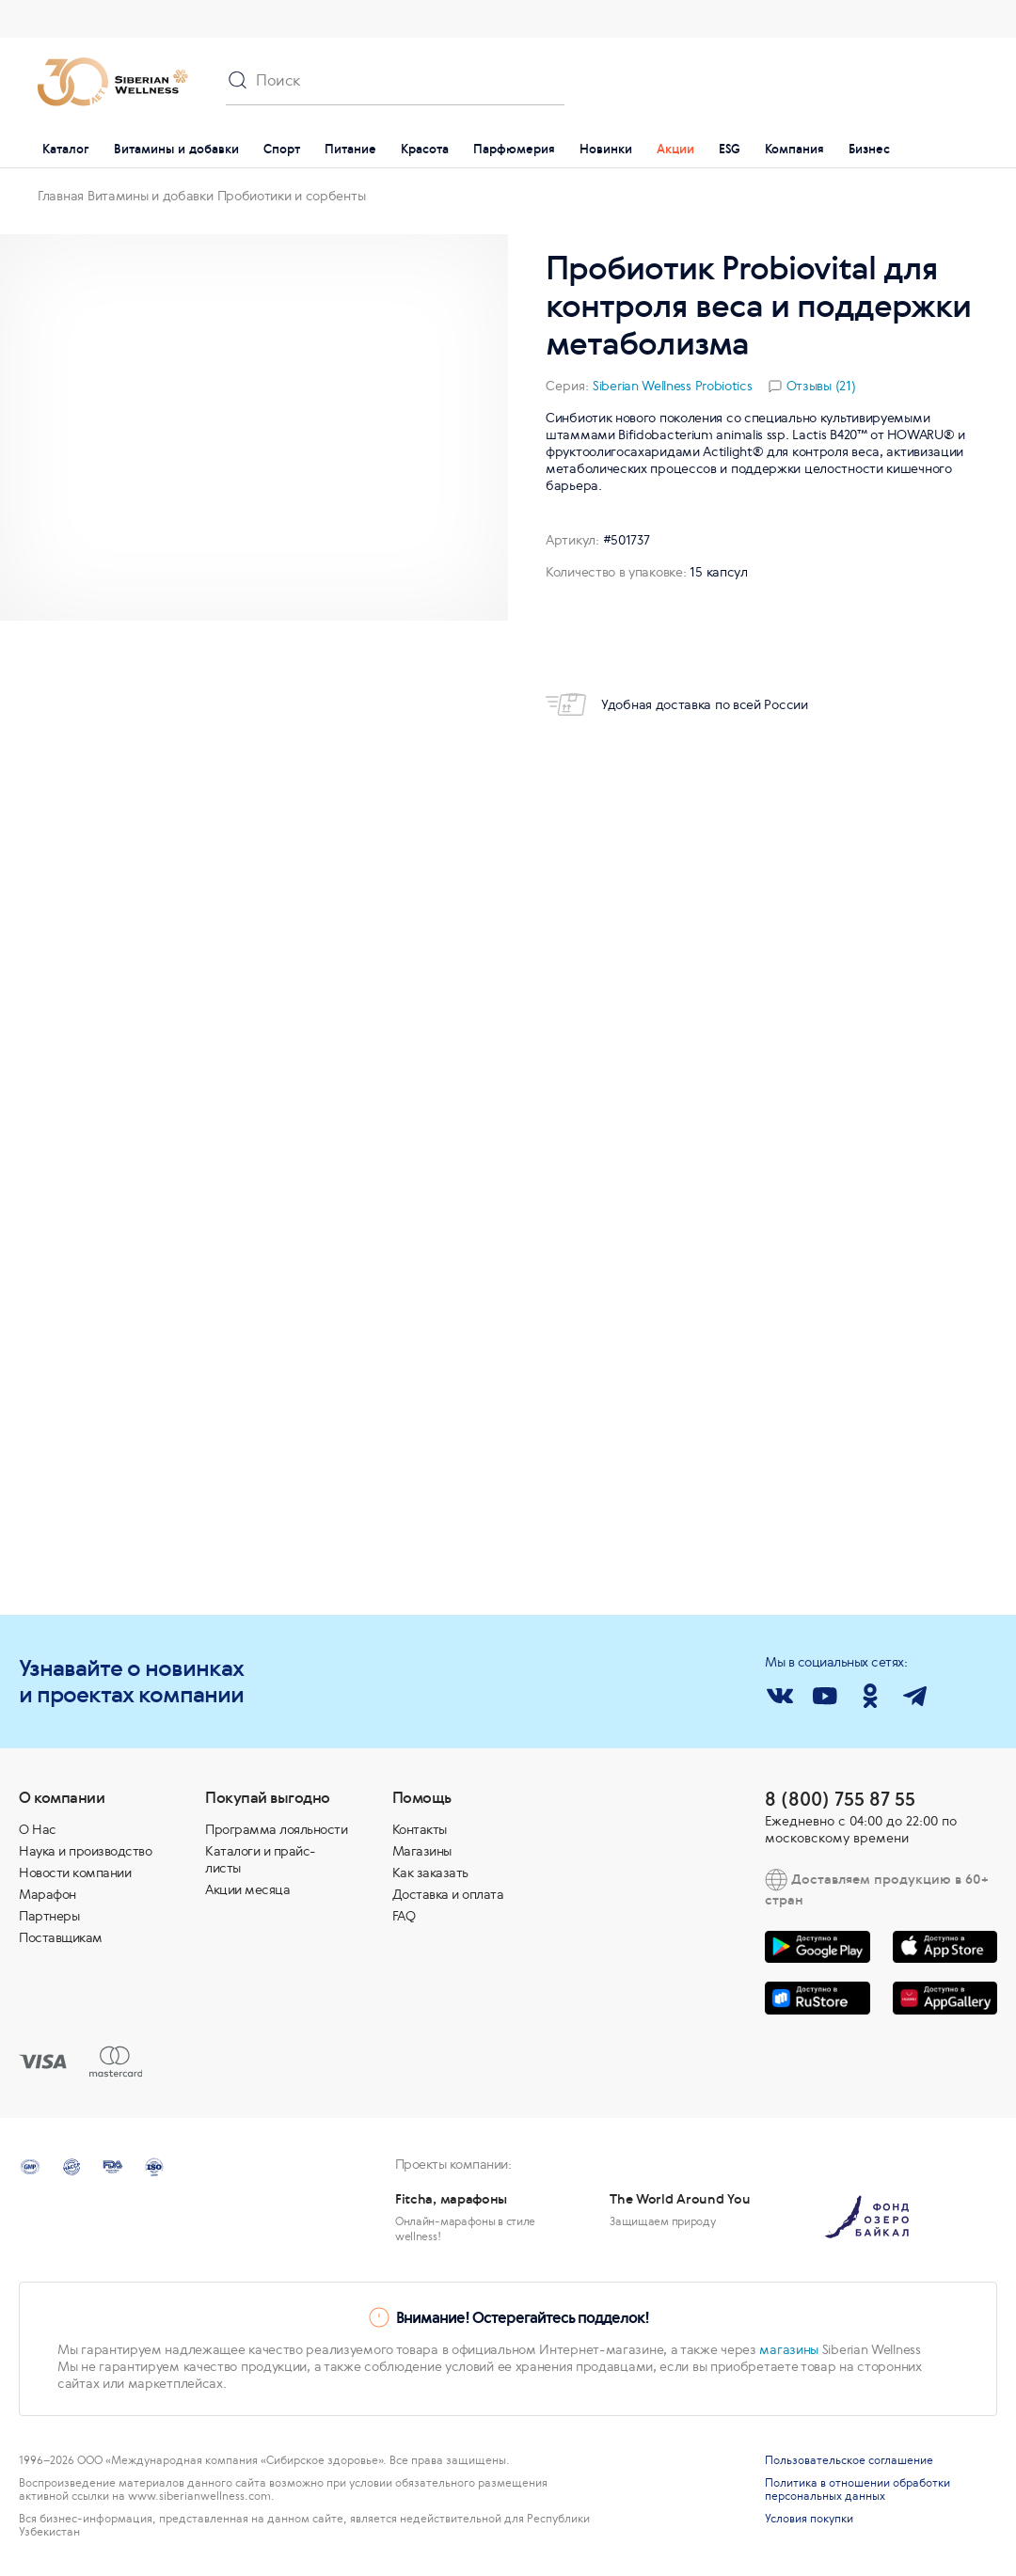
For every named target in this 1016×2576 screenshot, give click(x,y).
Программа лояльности (276, 1829)
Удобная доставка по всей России (677, 704)
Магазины (422, 1850)
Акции (675, 149)
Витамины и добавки (176, 149)
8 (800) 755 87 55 (840, 1798)
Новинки (605, 149)
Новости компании (75, 1872)
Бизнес (869, 149)
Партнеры (49, 1915)
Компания (794, 149)
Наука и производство (85, 1850)
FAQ (404, 1915)
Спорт (281, 149)
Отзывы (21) (821, 385)
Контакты (419, 1829)
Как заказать (430, 1872)
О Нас (37, 1829)
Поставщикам (61, 1937)
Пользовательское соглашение (849, 2460)
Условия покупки (809, 2518)
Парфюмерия (514, 149)
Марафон (47, 1894)
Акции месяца (247, 1889)
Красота (425, 149)
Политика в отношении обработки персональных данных (857, 2489)
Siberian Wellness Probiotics (673, 385)
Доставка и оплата (448, 1894)
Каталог (65, 149)
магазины (788, 2349)
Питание (350, 149)
